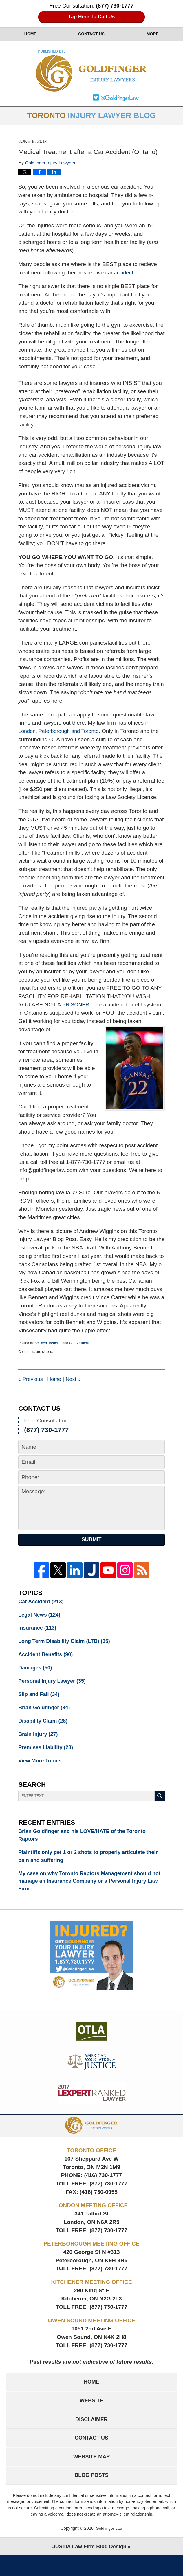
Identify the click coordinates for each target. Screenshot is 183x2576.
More (153, 33)
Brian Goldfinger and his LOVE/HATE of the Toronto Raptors (86, 1844)
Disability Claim (44, 1727)
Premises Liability (47, 1755)
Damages (36, 1672)
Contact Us (91, 33)
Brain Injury (39, 1741)
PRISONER (76, 1006)
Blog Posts (91, 2495)
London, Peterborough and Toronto (61, 732)
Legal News (40, 1617)
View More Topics (41, 1769)
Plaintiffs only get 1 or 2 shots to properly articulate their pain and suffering (85, 1866)
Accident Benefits (47, 1344)
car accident (120, 274)
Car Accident (79, 1344)
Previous (31, 1380)
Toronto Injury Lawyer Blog (91, 71)
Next (76, 1380)
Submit (92, 1541)
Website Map (91, 2476)
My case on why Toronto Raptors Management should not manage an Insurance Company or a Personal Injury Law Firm (89, 1892)
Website (91, 2416)
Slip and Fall (40, 1700)
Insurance (38, 1631)
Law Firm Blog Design (89, 2567)
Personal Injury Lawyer (54, 1686)
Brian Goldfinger (45, 1713)
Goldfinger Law (109, 2549)
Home (30, 33)
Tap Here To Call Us (91, 17)
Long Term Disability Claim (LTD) (67, 1644)
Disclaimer (91, 2436)
